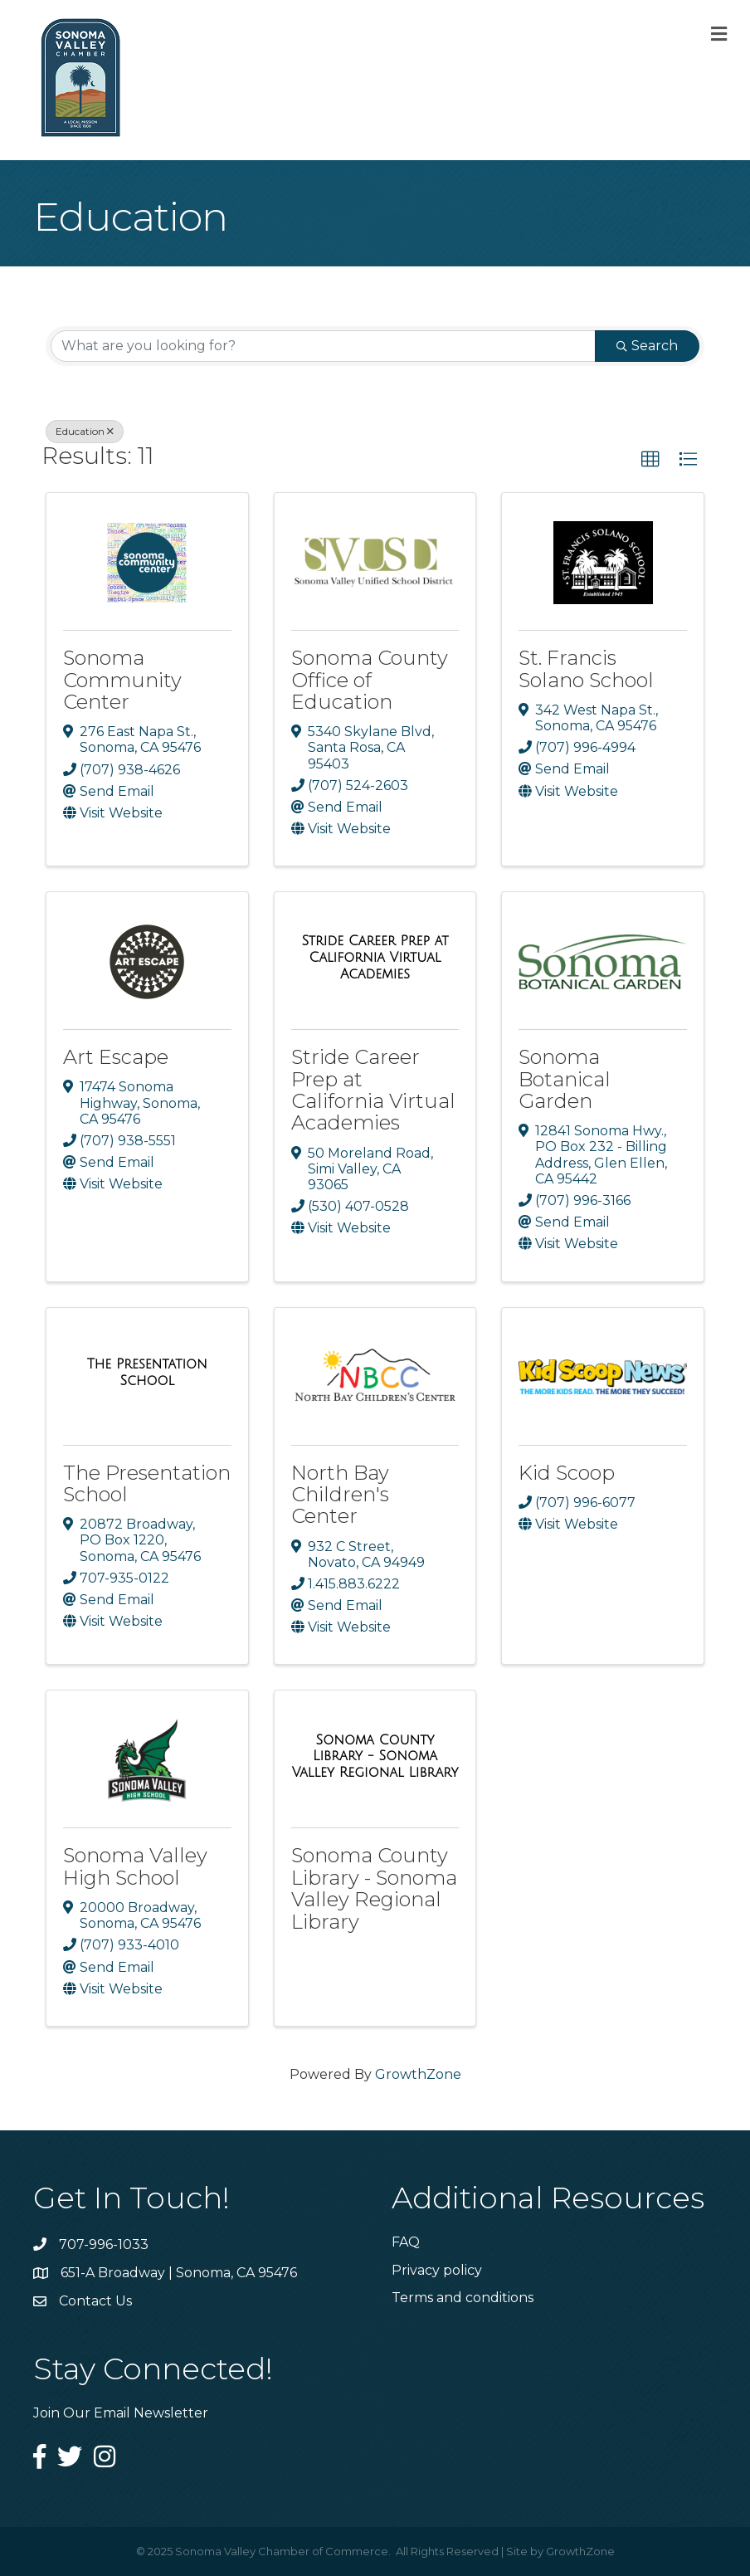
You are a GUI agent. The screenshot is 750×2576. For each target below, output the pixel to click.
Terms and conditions (462, 2297)
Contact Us (95, 2301)
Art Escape (115, 1057)
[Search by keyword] (323, 346)
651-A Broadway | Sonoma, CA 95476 (179, 2273)
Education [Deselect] (85, 431)
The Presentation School (147, 1483)
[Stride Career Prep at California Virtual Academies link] (375, 957)
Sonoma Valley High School (135, 1866)
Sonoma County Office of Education (369, 680)
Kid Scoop (567, 1473)
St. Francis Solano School (586, 668)
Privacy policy (437, 2270)
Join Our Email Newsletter (120, 2413)
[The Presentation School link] (147, 1372)
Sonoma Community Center (122, 680)
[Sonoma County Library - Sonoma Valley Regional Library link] (375, 1756)
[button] (650, 459)
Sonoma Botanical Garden (565, 1079)
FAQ (406, 2242)
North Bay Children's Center (340, 1495)
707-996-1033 (104, 2244)
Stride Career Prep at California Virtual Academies (373, 1089)
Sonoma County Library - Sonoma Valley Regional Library (374, 1888)
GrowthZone (418, 2074)
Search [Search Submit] (647, 346)
